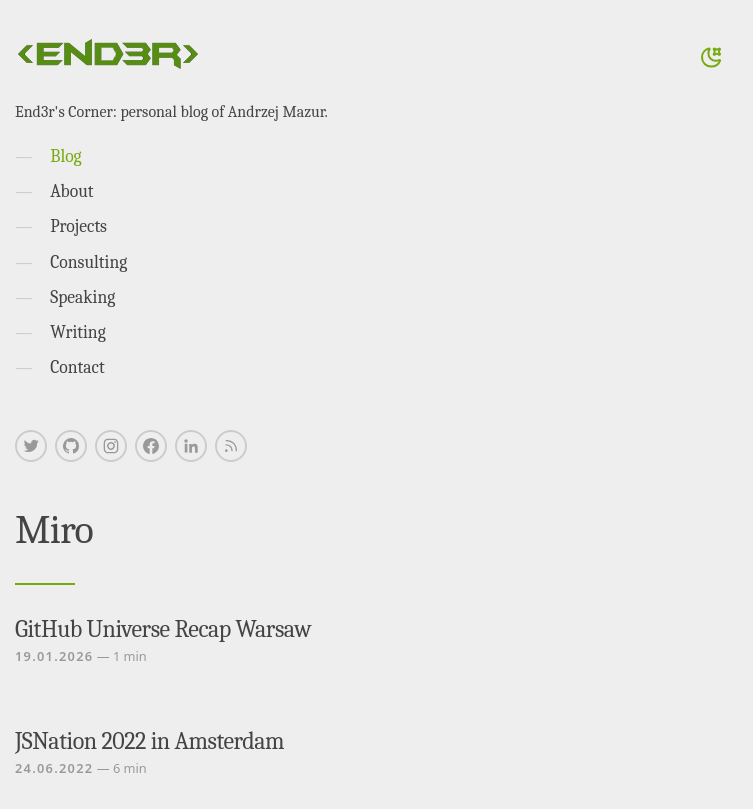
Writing (78, 332)
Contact (77, 367)
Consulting (88, 262)
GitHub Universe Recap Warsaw (163, 629)
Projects (78, 226)
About (71, 191)
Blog (65, 156)
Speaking (82, 297)
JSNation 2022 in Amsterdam (149, 741)
